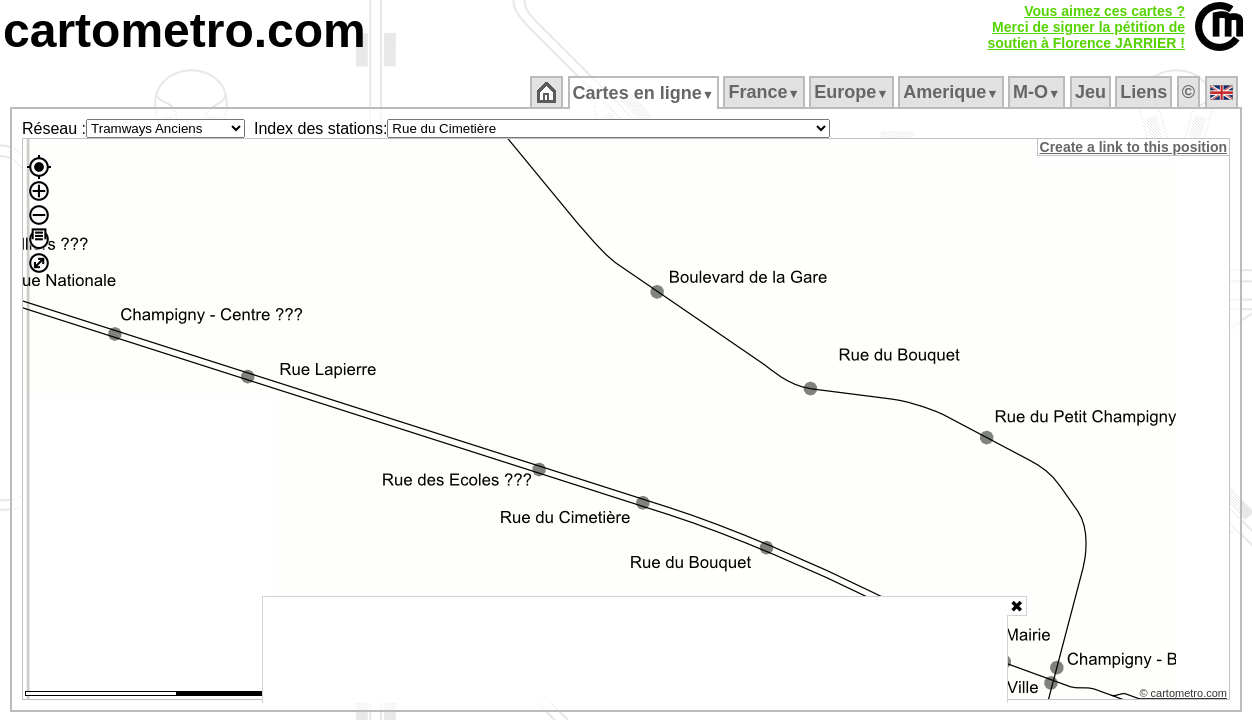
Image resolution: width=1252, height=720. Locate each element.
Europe (853, 92)
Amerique (952, 92)
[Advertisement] (635, 650)
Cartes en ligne (644, 93)
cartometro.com (184, 30)
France (765, 92)
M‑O (1038, 92)
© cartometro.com (1185, 696)
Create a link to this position (1134, 147)
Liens (1145, 92)
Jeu (1091, 92)
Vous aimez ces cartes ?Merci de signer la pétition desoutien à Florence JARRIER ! (1086, 27)
